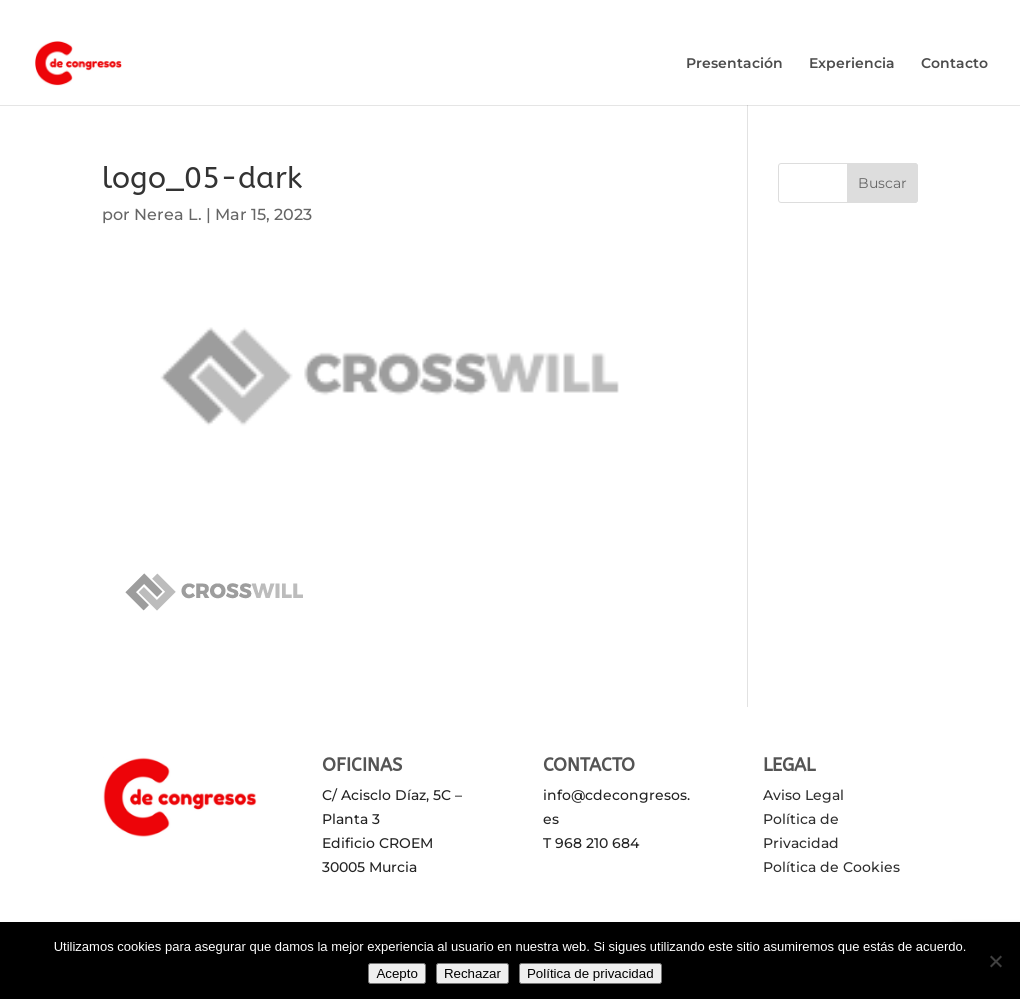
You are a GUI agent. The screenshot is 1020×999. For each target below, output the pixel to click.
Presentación (734, 64)
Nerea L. (168, 214)
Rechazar (472, 973)
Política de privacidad (590, 973)
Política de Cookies (831, 867)
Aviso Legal (803, 795)
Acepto (397, 973)
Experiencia (852, 64)
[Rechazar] (995, 961)
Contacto (954, 64)
